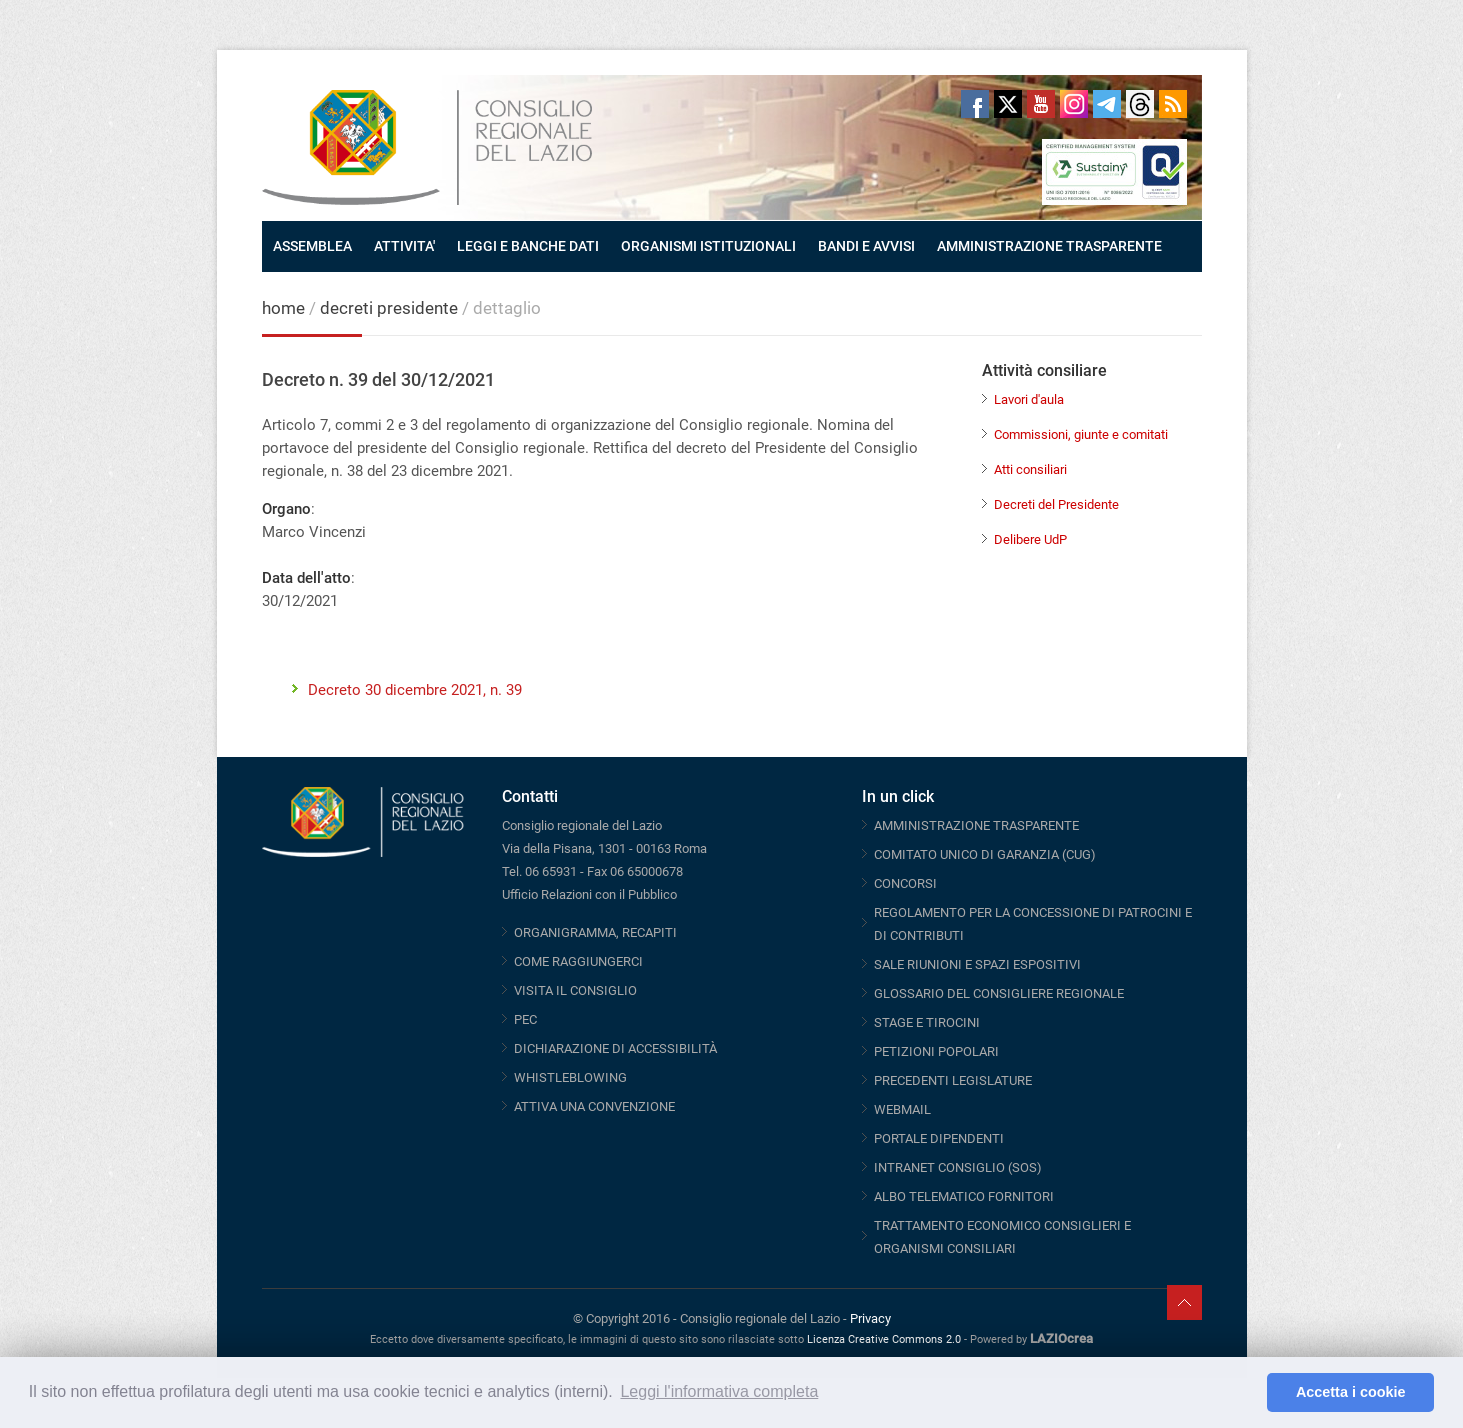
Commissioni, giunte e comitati (1081, 434)
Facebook (975, 104)
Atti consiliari (1030, 469)
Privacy (870, 1318)
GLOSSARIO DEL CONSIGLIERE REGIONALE (999, 993)
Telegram (1107, 104)
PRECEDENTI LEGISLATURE (953, 1080)
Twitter (1008, 104)
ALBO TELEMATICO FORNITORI (964, 1196)
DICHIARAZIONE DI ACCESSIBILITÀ (615, 1048)
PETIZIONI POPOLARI (936, 1051)
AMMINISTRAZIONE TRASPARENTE (1049, 246)
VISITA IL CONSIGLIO (575, 990)
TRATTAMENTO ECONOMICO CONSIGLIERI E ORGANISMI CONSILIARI (1002, 1237)
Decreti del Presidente (1056, 504)
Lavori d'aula (1029, 399)
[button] (1246, 1393)
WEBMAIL (902, 1109)
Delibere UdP (1030, 539)
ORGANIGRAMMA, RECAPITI (595, 932)
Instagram (1074, 104)
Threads (1140, 104)
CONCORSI (905, 883)
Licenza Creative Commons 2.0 (884, 1339)
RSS (1173, 104)
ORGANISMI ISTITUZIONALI (708, 246)
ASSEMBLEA (312, 246)
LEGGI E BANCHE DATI (528, 246)
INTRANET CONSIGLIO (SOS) (958, 1167)
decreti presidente (391, 308)
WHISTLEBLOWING (570, 1077)
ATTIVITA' (404, 246)
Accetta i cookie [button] (1351, 1392)
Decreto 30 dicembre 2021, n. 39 (415, 690)
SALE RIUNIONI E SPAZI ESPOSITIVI (977, 964)
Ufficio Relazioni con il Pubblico (589, 894)
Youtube (1041, 104)
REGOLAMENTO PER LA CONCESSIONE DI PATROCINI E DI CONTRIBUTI (1033, 924)
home (283, 308)
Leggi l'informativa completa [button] (719, 1391)
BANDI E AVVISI (866, 246)
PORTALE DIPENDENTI (939, 1138)
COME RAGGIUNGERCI (578, 961)
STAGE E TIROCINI (927, 1022)
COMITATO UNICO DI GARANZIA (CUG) (985, 854)
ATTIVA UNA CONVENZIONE (594, 1106)
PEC (525, 1019)
